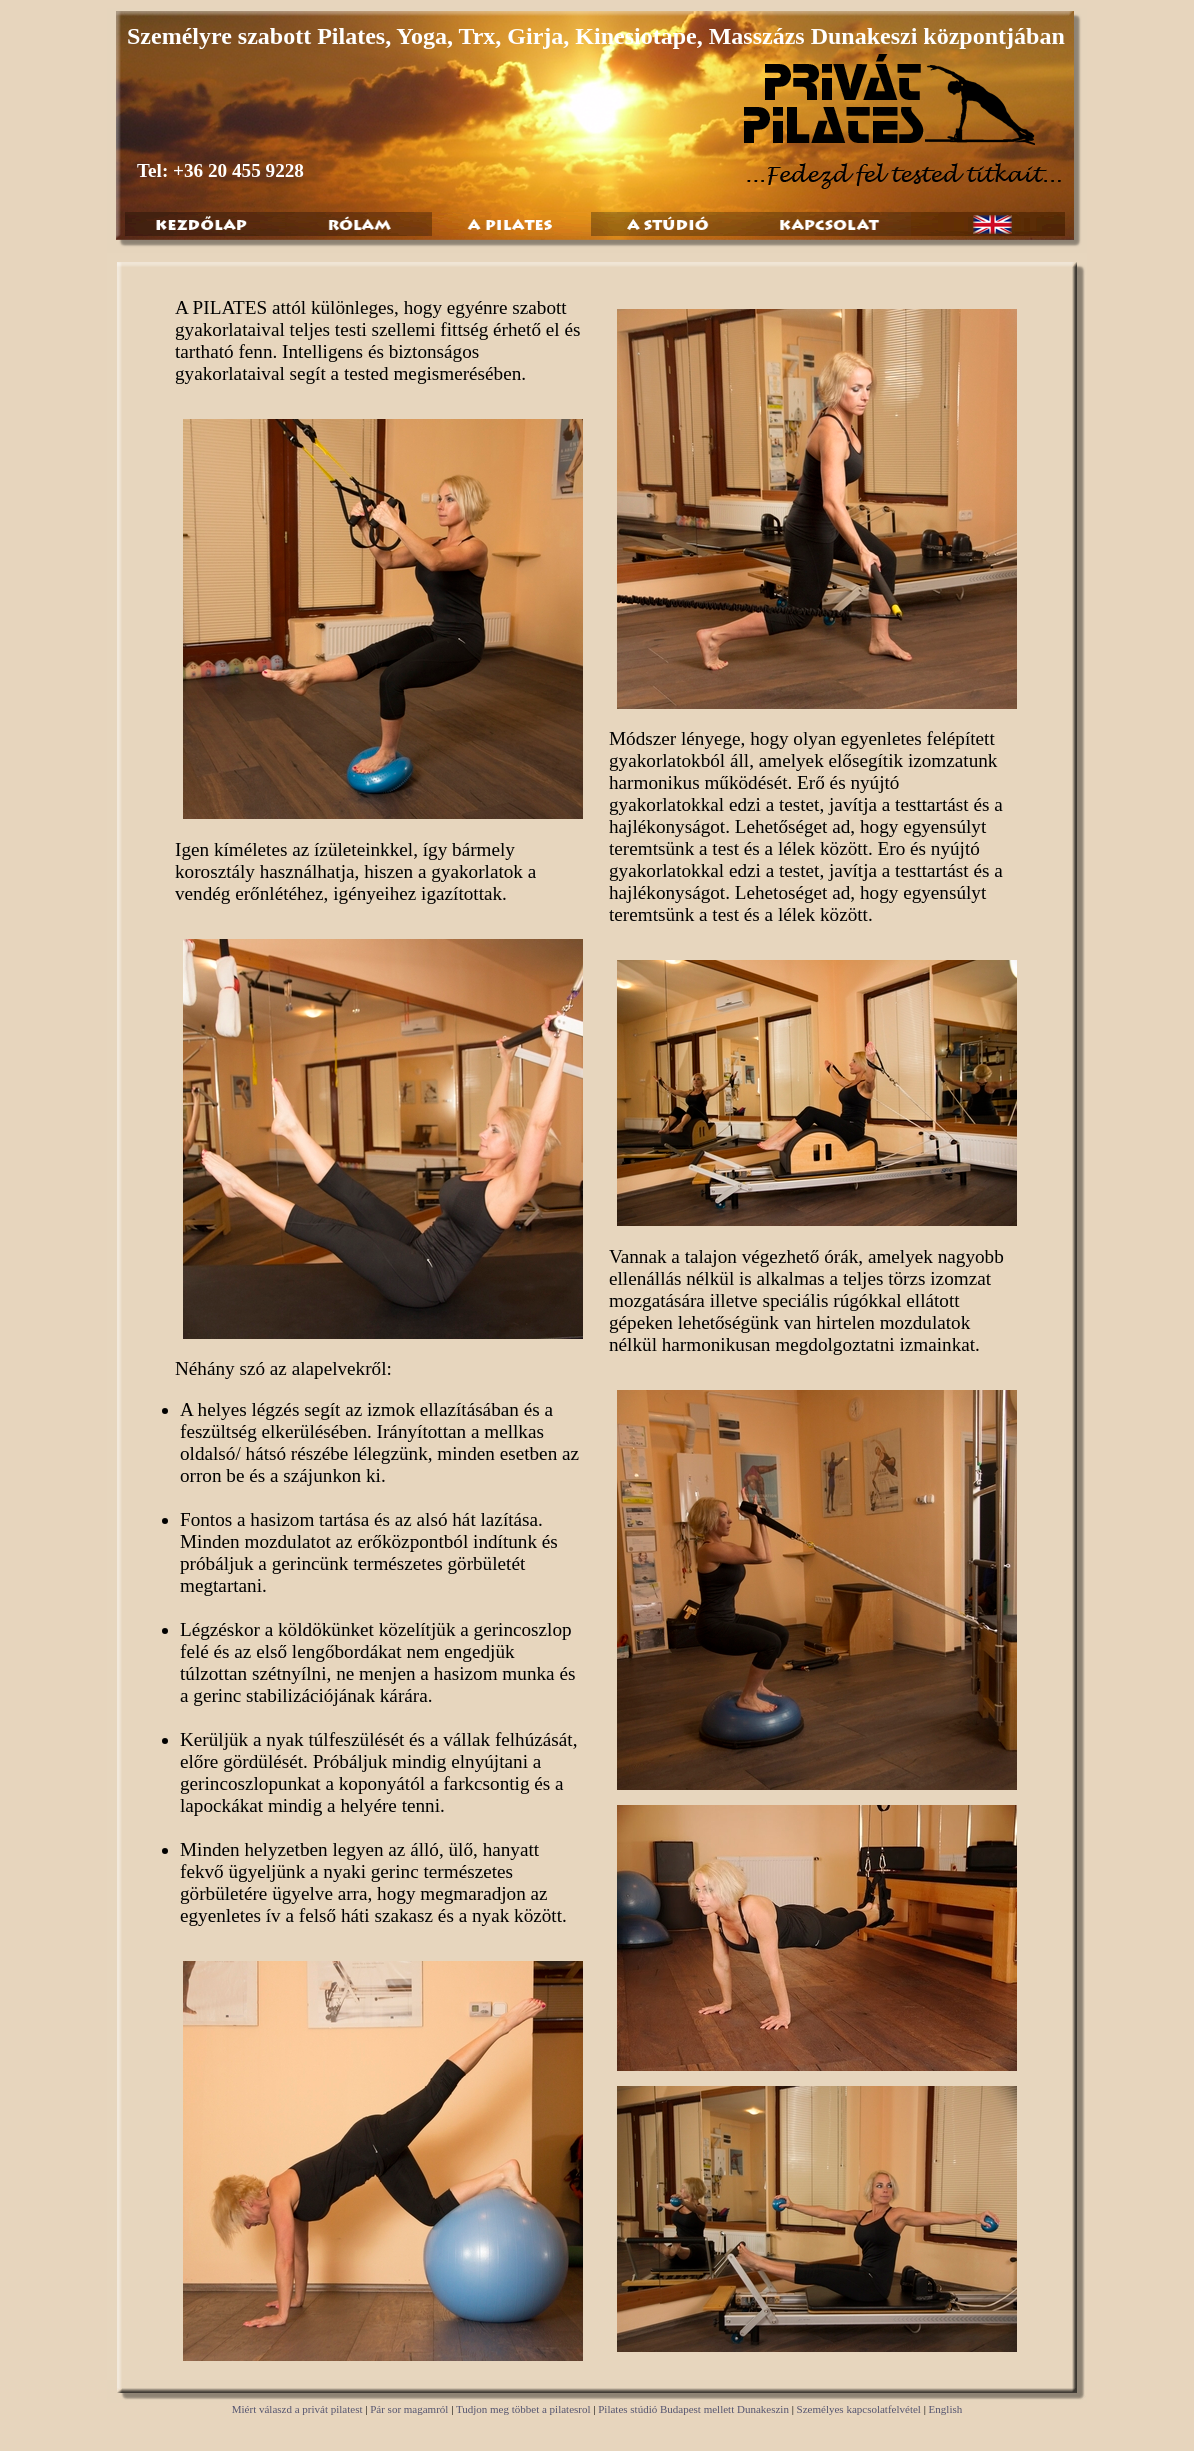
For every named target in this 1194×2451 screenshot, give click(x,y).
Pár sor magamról (409, 2409)
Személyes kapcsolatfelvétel (859, 2409)
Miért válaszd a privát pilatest (297, 2409)
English (946, 2409)
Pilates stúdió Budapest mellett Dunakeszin (693, 2409)
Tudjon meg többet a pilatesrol (523, 2409)
